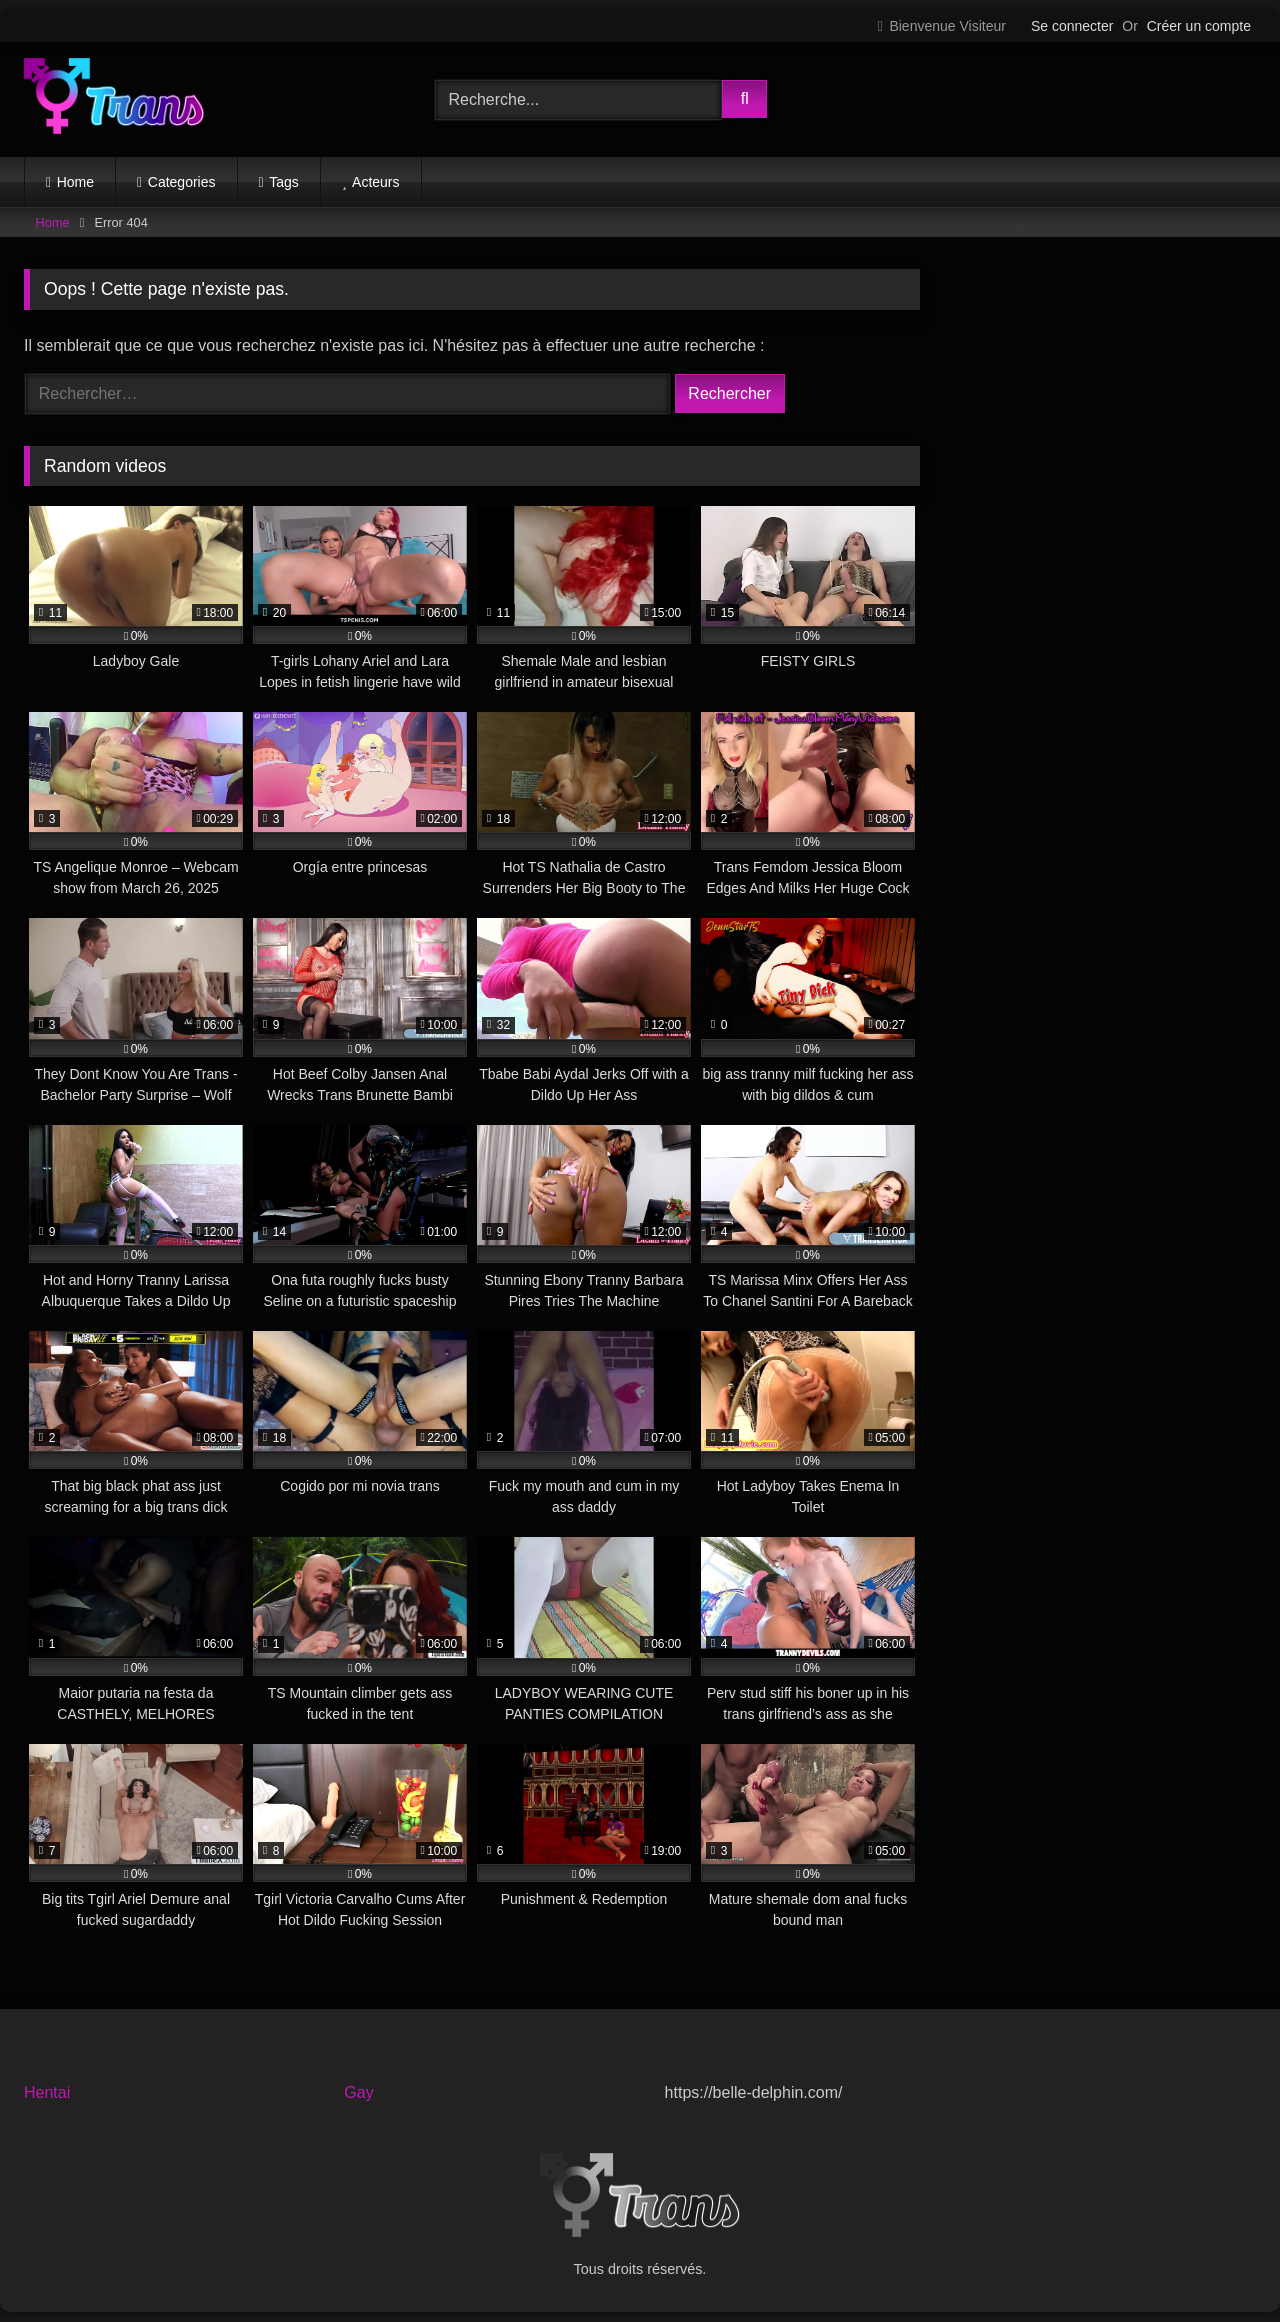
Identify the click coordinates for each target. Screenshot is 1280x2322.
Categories (182, 182)
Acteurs (375, 182)
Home (75, 182)
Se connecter (1072, 26)
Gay (358, 2092)
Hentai (47, 2092)
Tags (284, 182)
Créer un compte (1199, 26)
